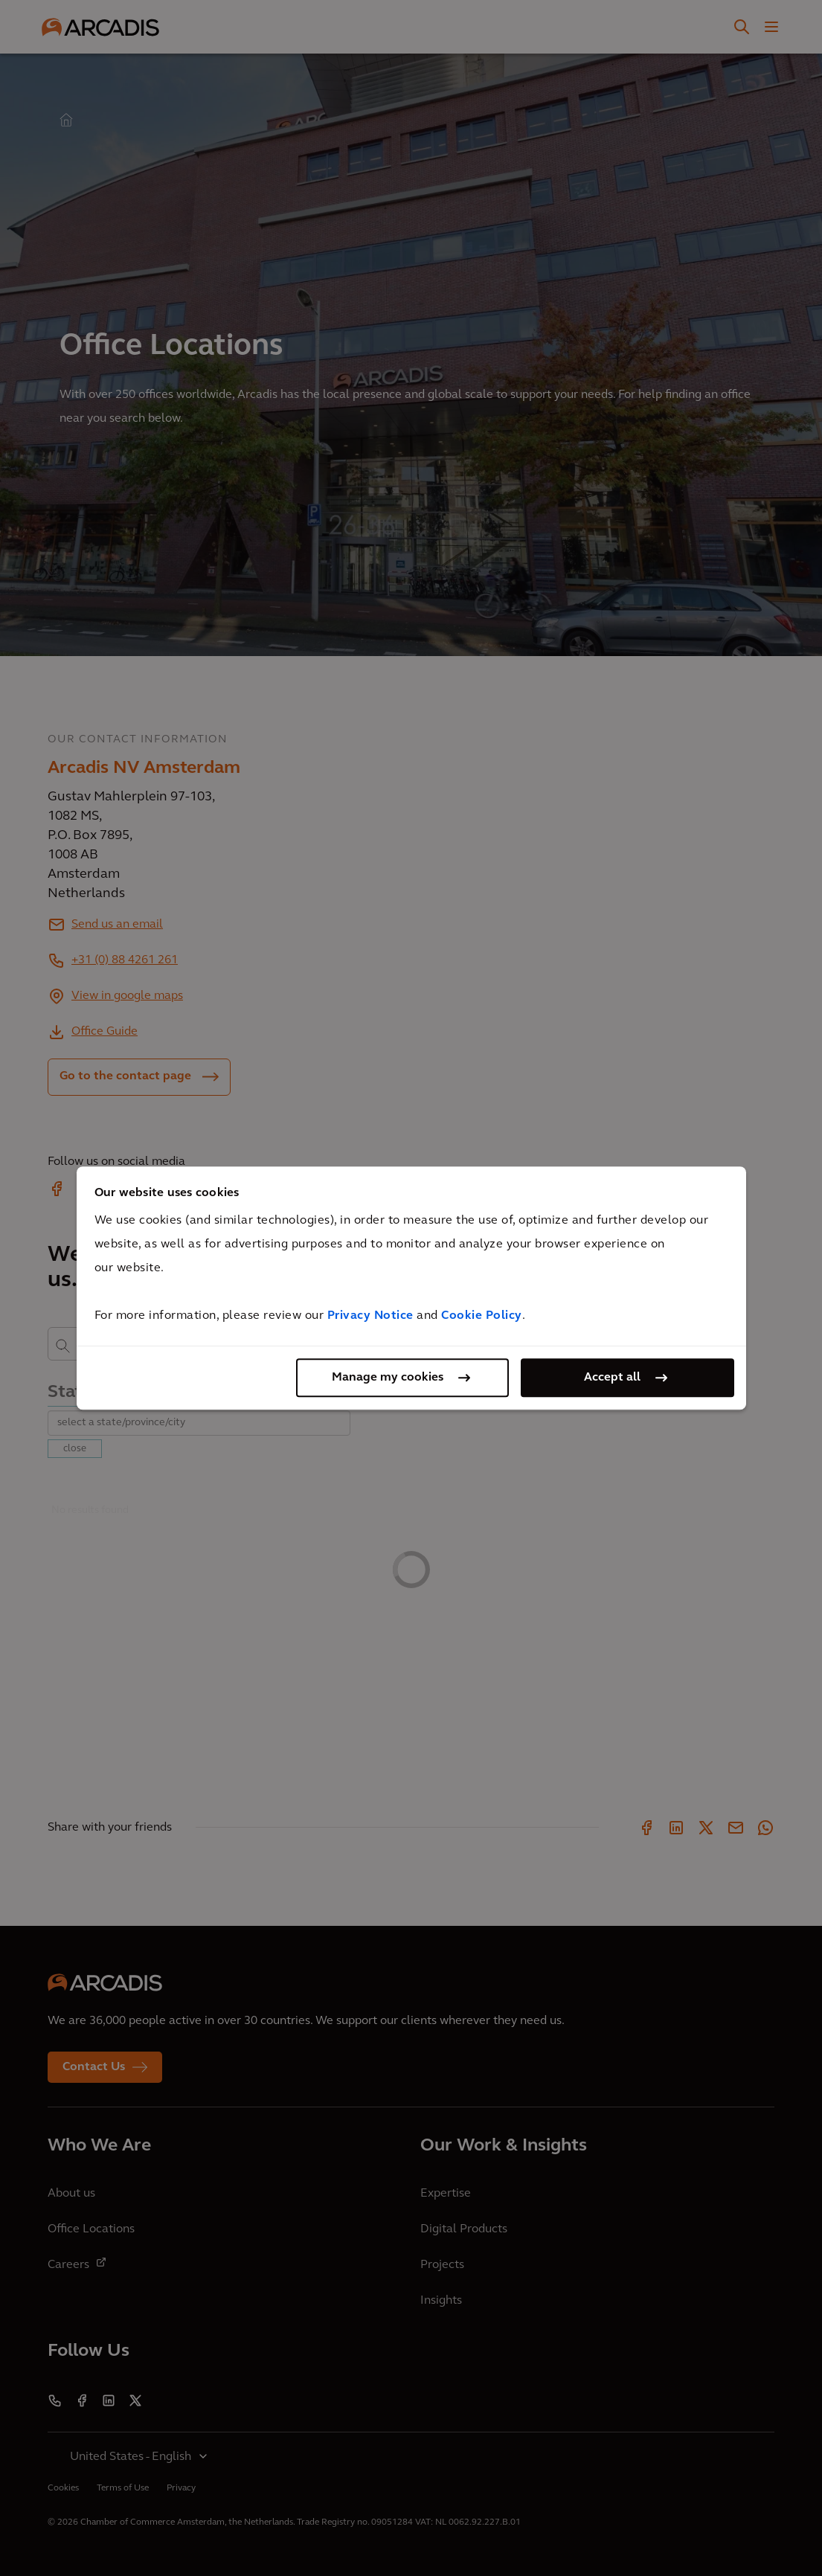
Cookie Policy (481, 1316)
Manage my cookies (387, 1378)
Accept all (612, 1378)
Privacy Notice (370, 1316)
